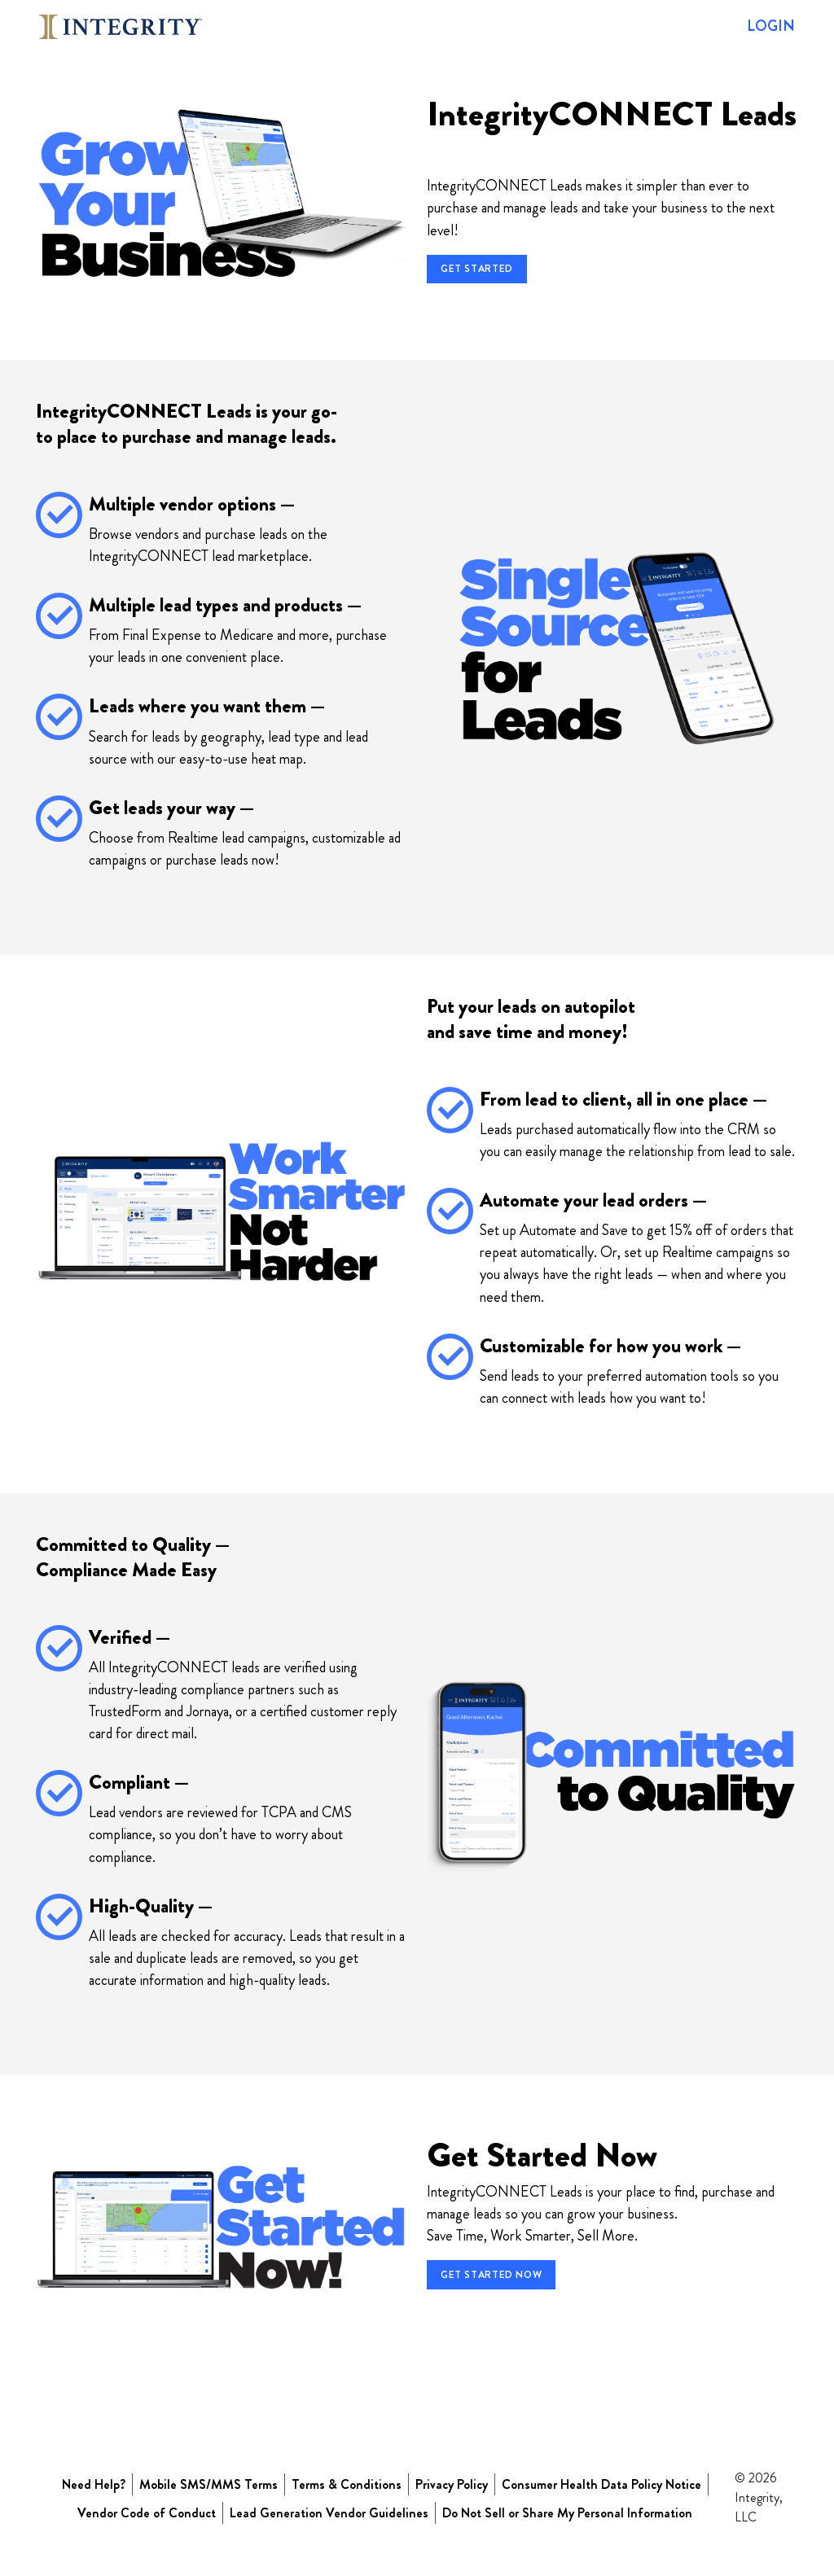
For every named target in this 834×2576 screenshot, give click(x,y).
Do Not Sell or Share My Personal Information (567, 2513)
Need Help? (93, 2484)
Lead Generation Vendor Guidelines (329, 2513)
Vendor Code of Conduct (146, 2513)
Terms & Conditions (347, 2484)
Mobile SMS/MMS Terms (208, 2484)
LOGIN (771, 26)
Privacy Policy (451, 2484)
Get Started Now (491, 2274)
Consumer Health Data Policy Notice (601, 2484)
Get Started (477, 268)
